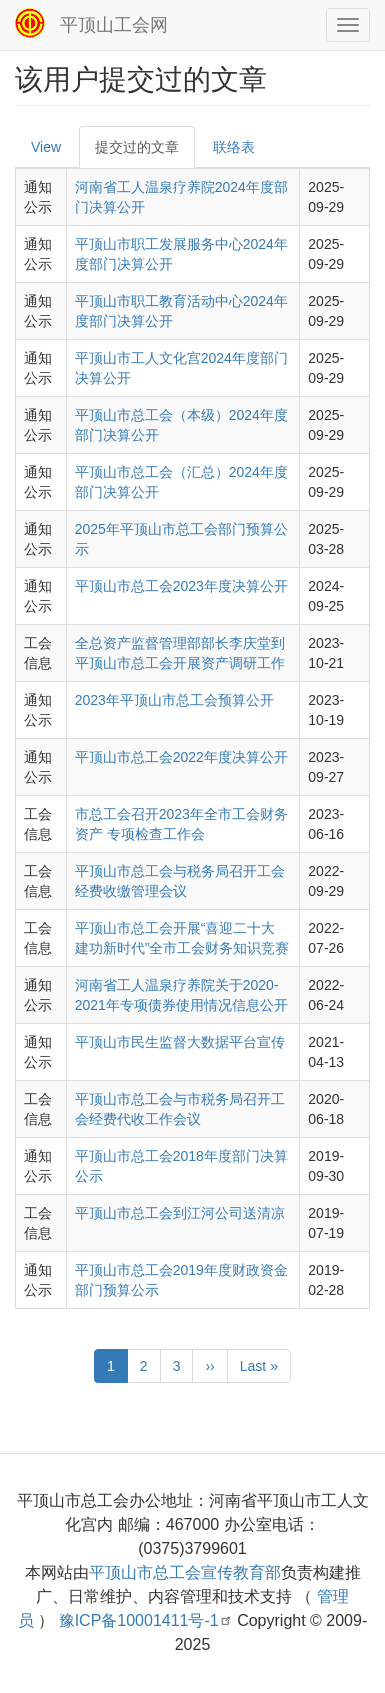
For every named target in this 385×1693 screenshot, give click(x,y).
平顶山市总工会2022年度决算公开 (181, 757)
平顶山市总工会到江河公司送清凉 (180, 1213)
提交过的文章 (137, 147)
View (46, 147)
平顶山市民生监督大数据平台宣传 (180, 1042)
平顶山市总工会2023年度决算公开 (181, 586)
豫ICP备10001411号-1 (146, 1620)
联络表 (234, 147)
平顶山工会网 (114, 25)
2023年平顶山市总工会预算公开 (174, 700)
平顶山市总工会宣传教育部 (185, 1572)
